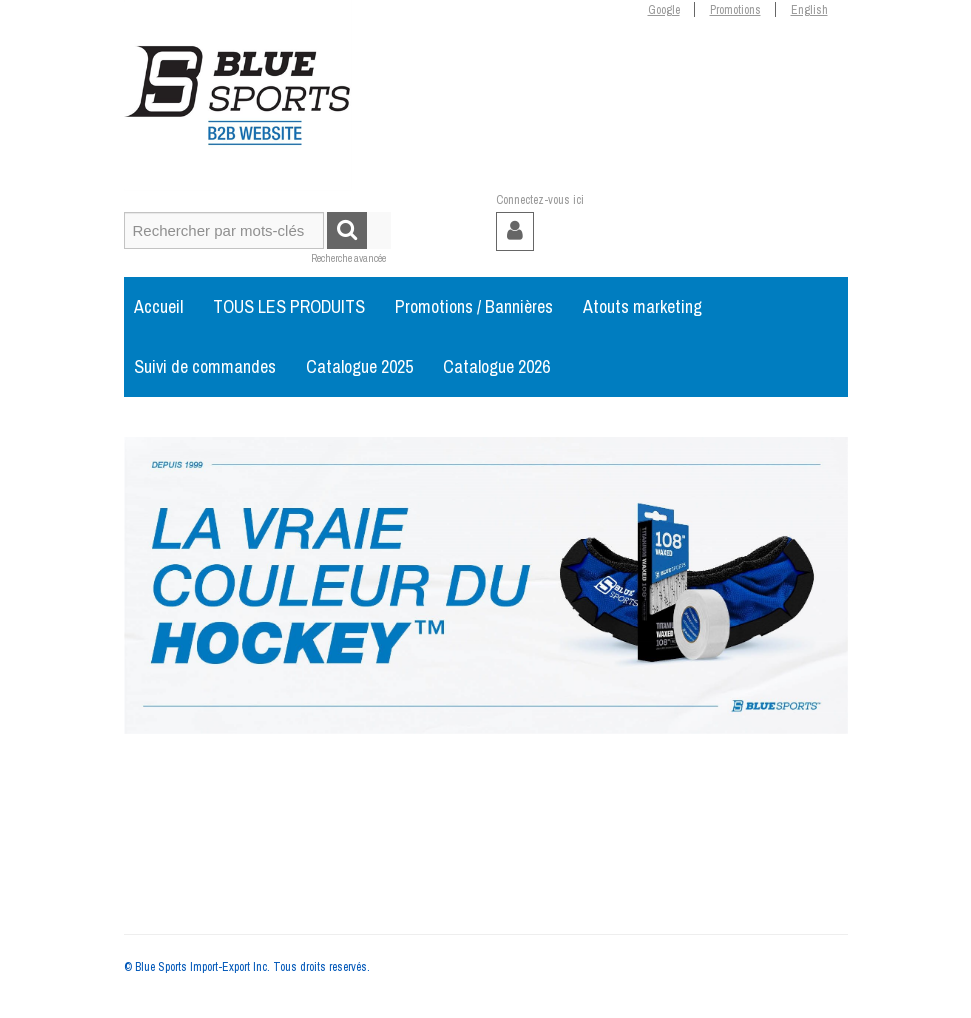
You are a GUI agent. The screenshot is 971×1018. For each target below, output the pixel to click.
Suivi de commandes (205, 366)
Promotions (735, 10)
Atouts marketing (642, 306)
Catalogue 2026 (496, 366)
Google (664, 10)
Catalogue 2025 (359, 366)
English (809, 10)
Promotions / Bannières (474, 306)
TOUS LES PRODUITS (289, 306)
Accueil (158, 306)
